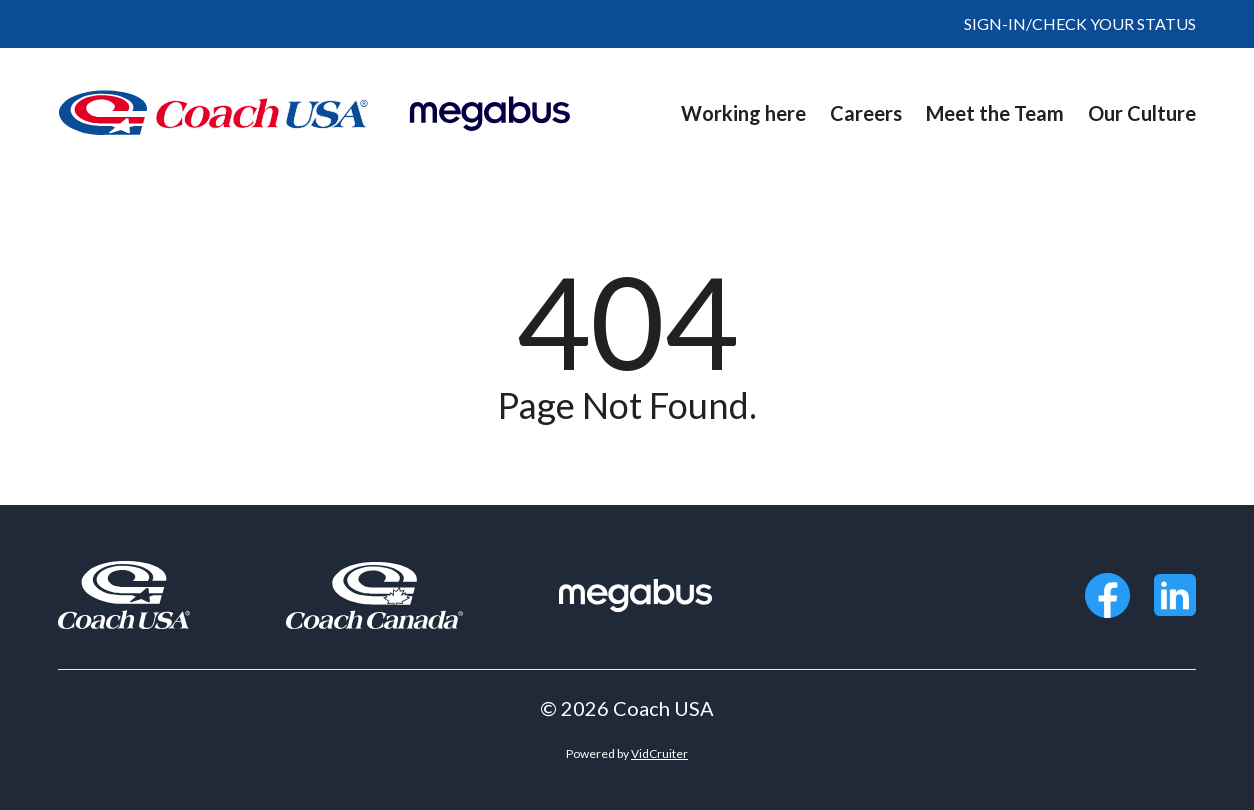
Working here (743, 113)
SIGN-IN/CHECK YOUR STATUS (1080, 23)
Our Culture (1142, 113)
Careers (866, 113)
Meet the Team (995, 113)
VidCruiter (659, 753)
